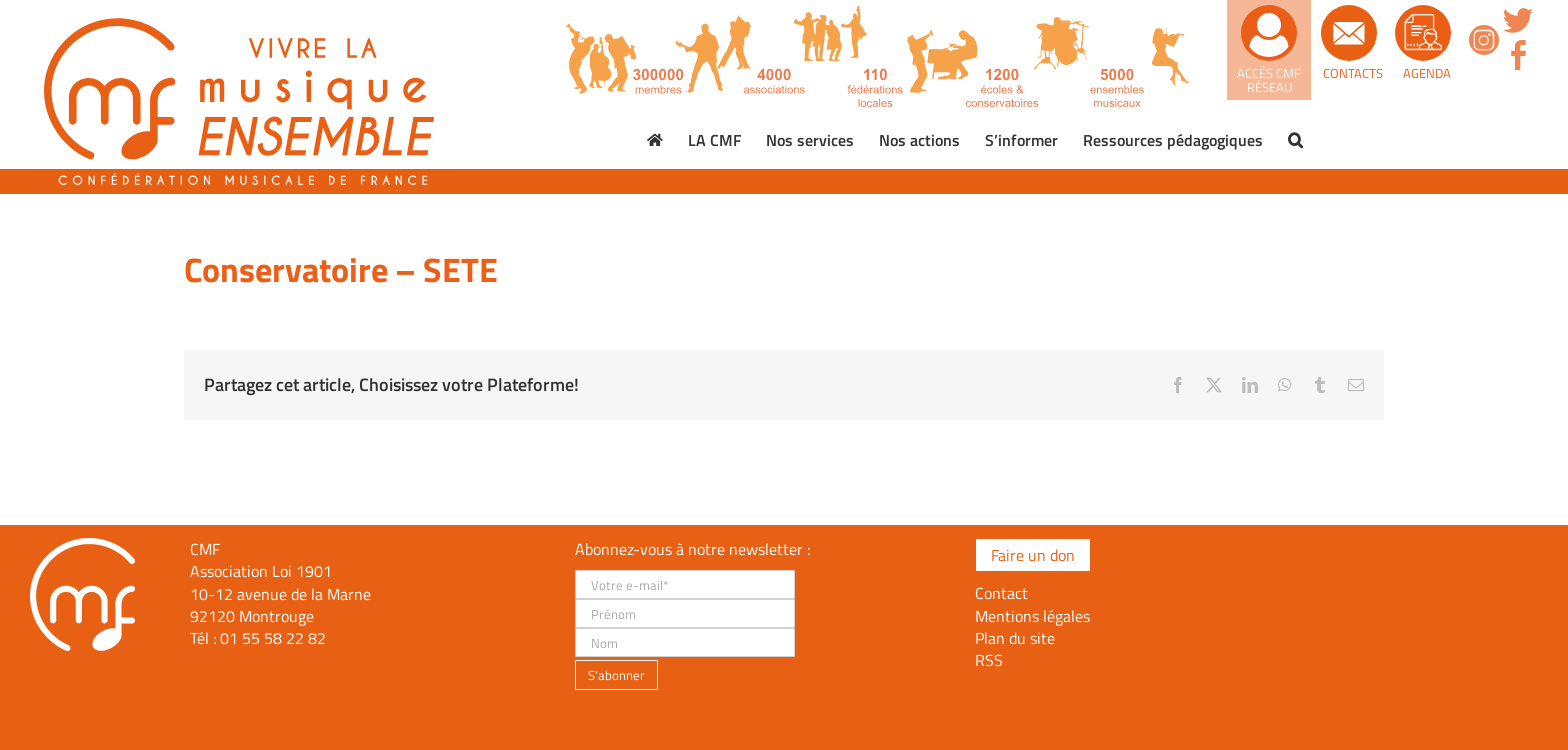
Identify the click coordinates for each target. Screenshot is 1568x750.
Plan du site (1015, 638)
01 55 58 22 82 (273, 638)
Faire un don (1033, 555)
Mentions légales (1032, 616)
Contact (1001, 593)
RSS (989, 660)
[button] (1295, 140)
